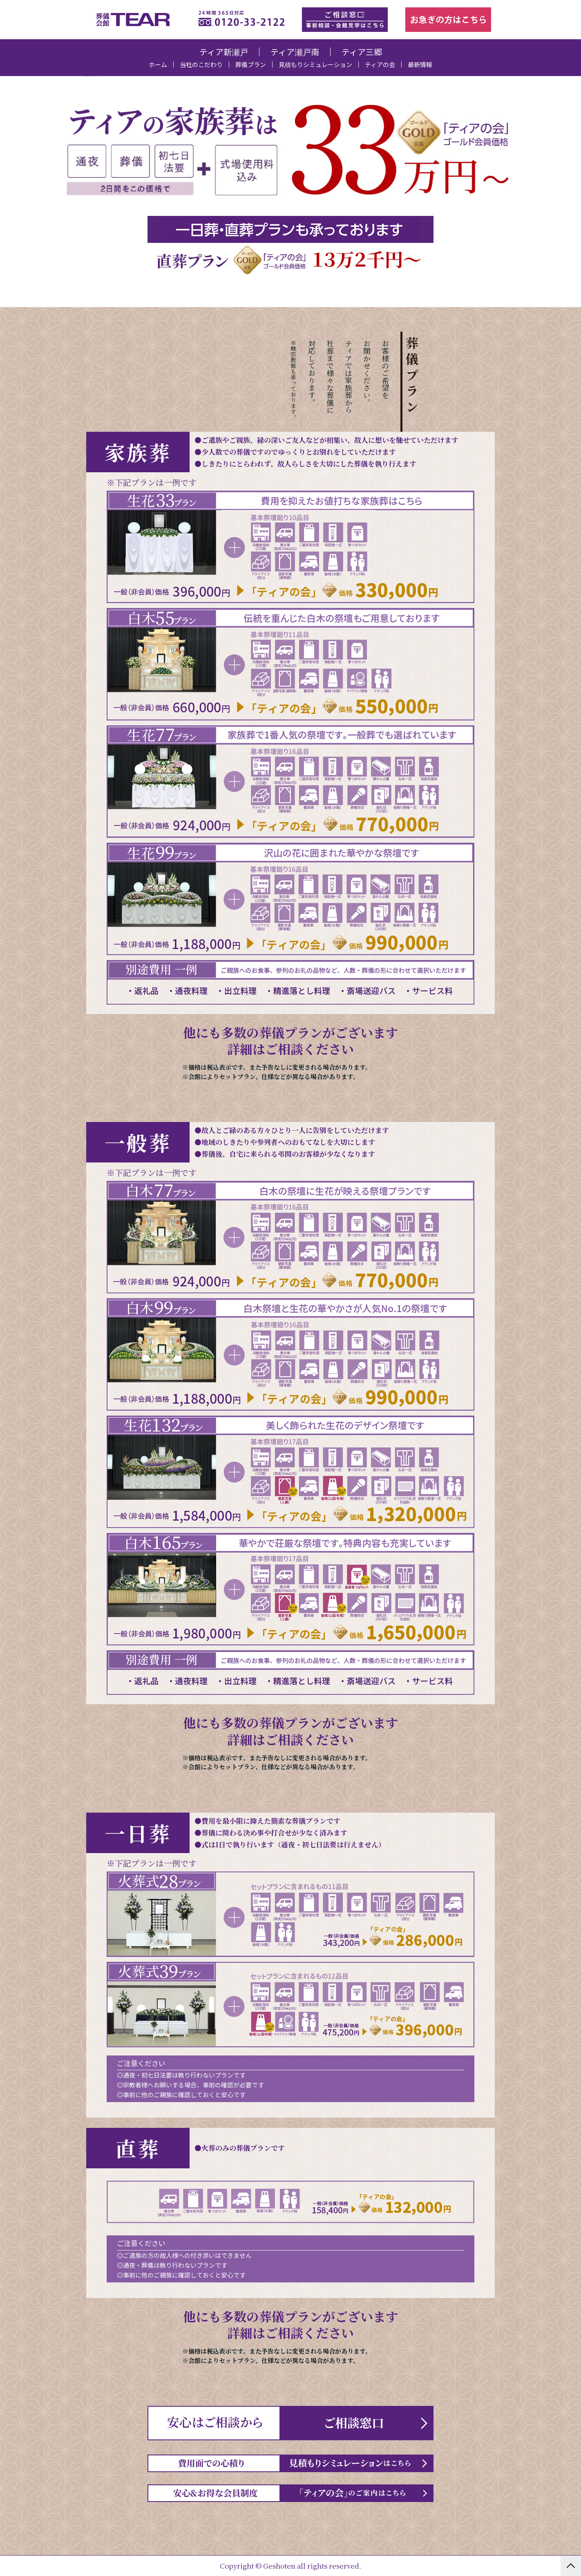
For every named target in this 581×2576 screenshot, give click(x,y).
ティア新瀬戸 (223, 52)
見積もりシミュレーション (315, 64)
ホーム (158, 64)
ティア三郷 (362, 52)
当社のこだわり (201, 64)
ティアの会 (380, 64)
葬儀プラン (250, 64)
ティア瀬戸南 (294, 52)
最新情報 (420, 64)
